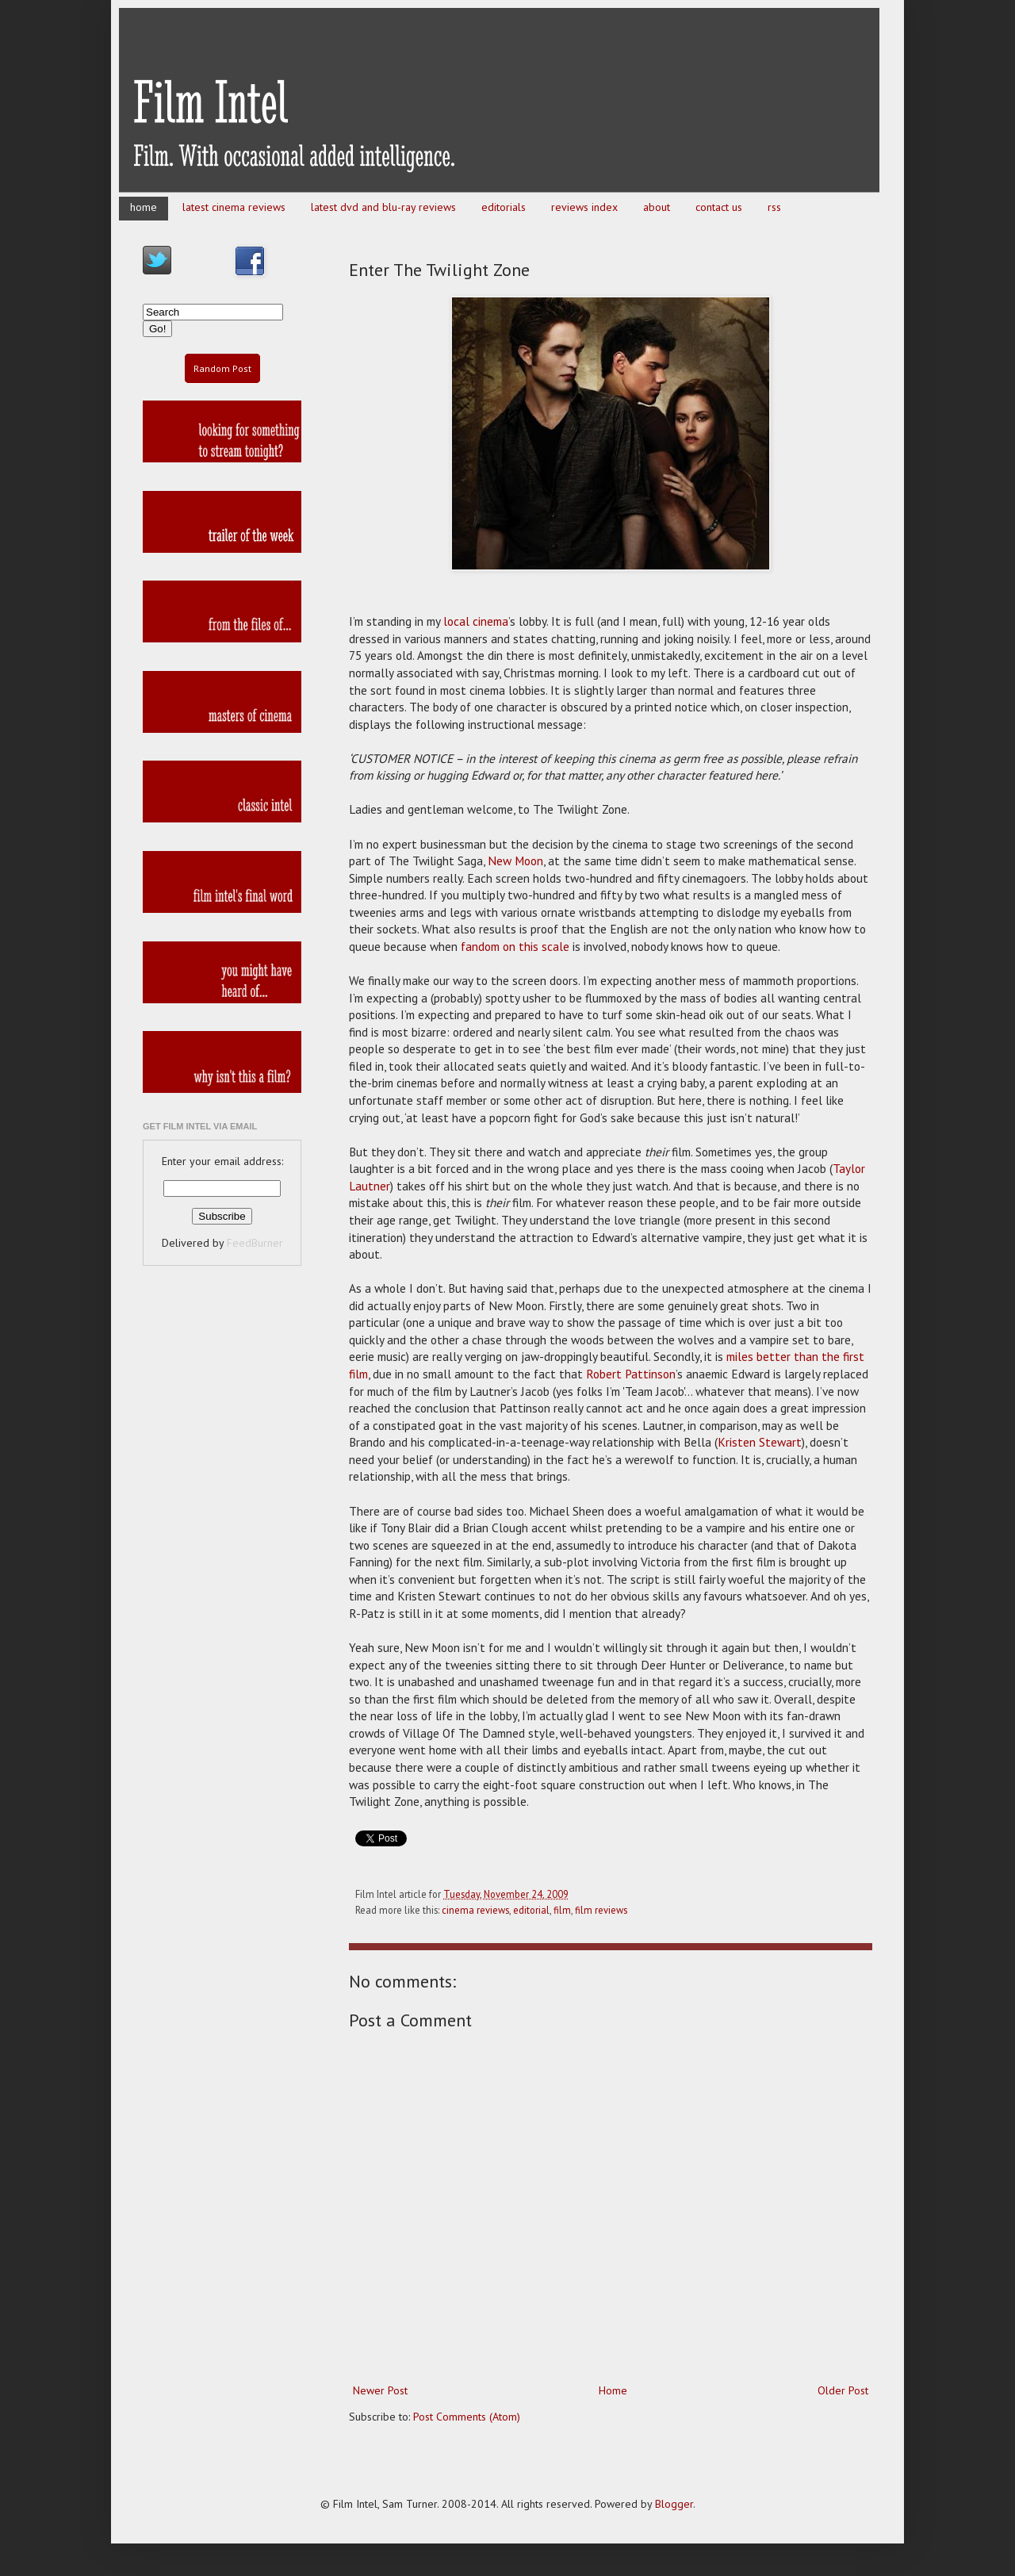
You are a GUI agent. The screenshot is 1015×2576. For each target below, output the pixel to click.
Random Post (222, 368)
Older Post (843, 2390)
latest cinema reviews (233, 207)
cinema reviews (475, 1909)
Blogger (674, 2504)
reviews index (584, 207)
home (143, 207)
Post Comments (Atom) (466, 2416)
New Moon (515, 860)
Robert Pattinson (631, 1374)
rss (774, 207)
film (562, 1909)
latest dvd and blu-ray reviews (383, 207)
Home (613, 2390)
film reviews (601, 1909)
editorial (531, 1909)
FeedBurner (255, 1243)
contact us (718, 207)
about (656, 207)
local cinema (475, 621)
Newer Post (380, 2390)
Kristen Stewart (760, 1442)
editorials (503, 207)
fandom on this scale (515, 946)
